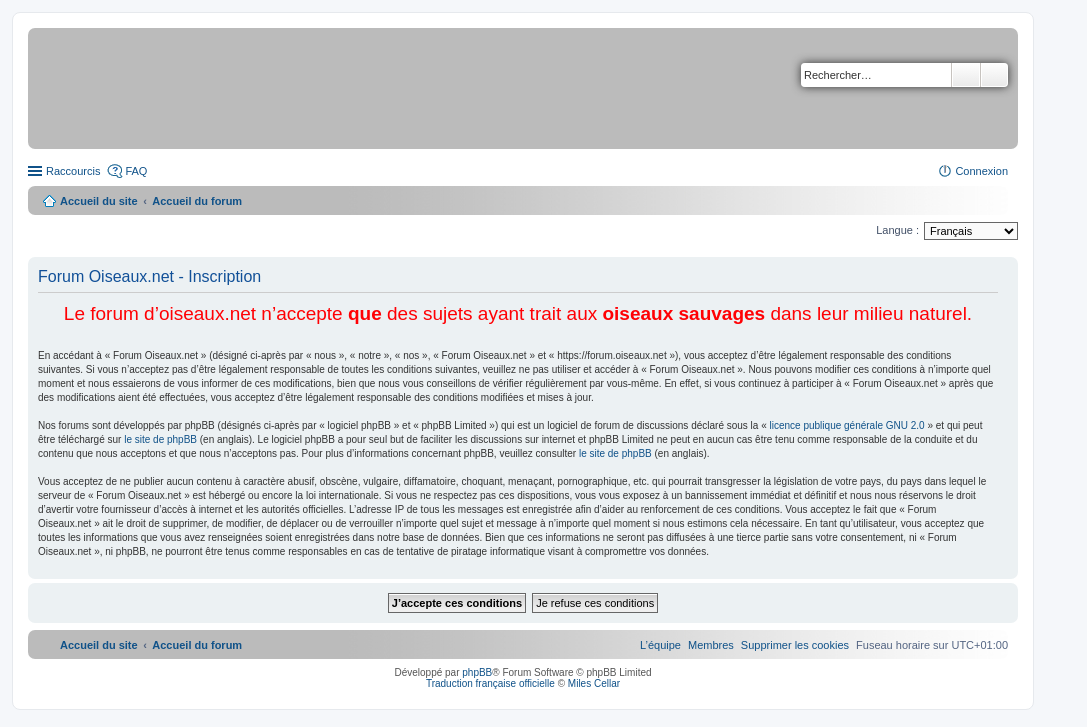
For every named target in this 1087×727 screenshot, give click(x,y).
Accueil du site (99, 201)
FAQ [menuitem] (136, 171)
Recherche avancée (994, 75)
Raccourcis (73, 171)
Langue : (897, 230)
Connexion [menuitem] (981, 171)
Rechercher (966, 75)
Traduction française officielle (490, 683)
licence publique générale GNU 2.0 (847, 425)
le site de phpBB (160, 439)
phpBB (477, 672)
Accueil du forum (197, 201)
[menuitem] (795, 645)
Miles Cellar (594, 683)
